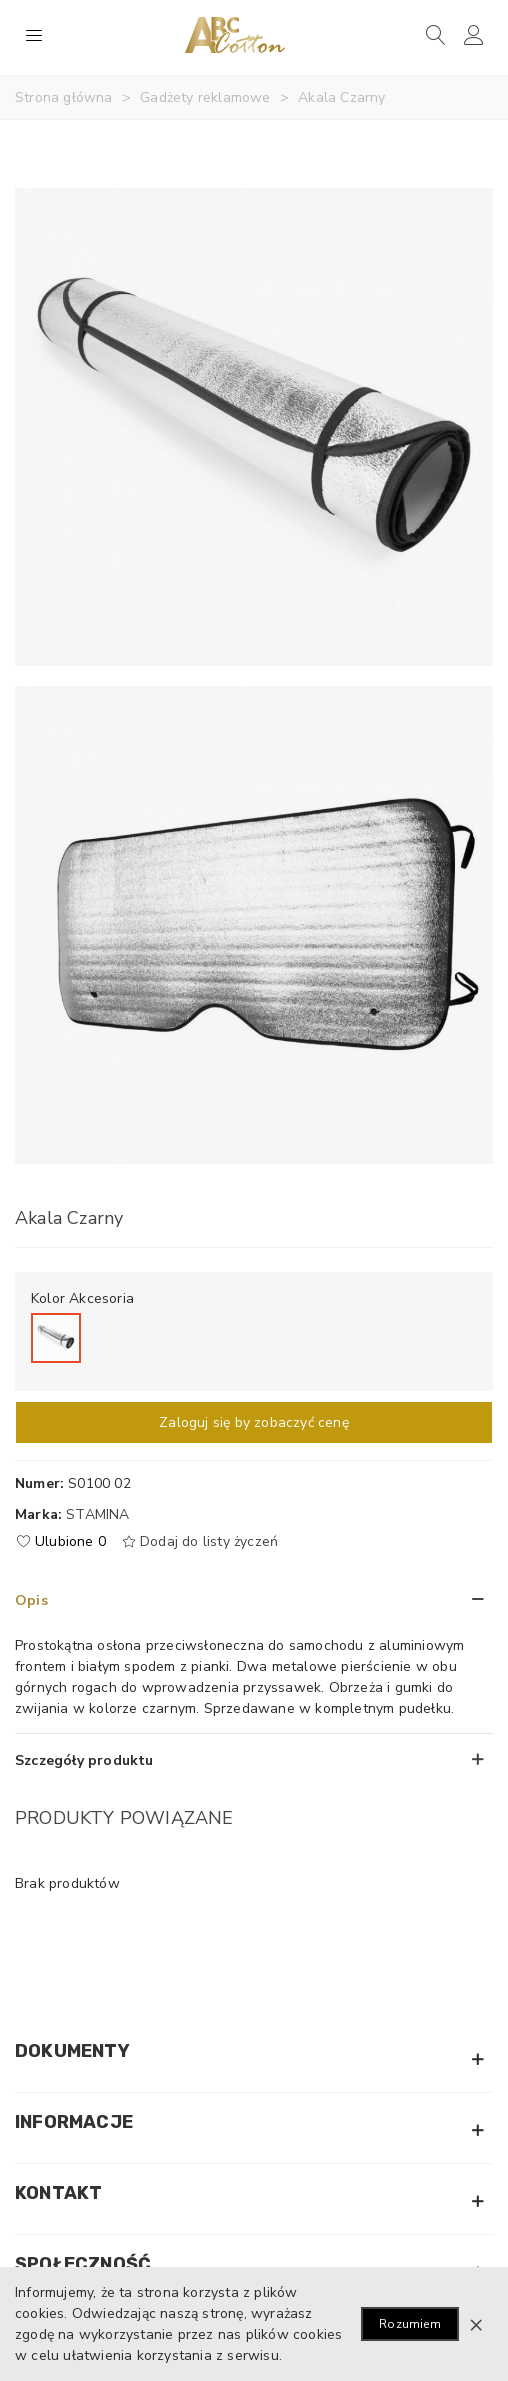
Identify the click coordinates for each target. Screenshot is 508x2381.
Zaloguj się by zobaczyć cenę (254, 1422)
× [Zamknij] (476, 2324)
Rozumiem (410, 2324)
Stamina (97, 1514)
